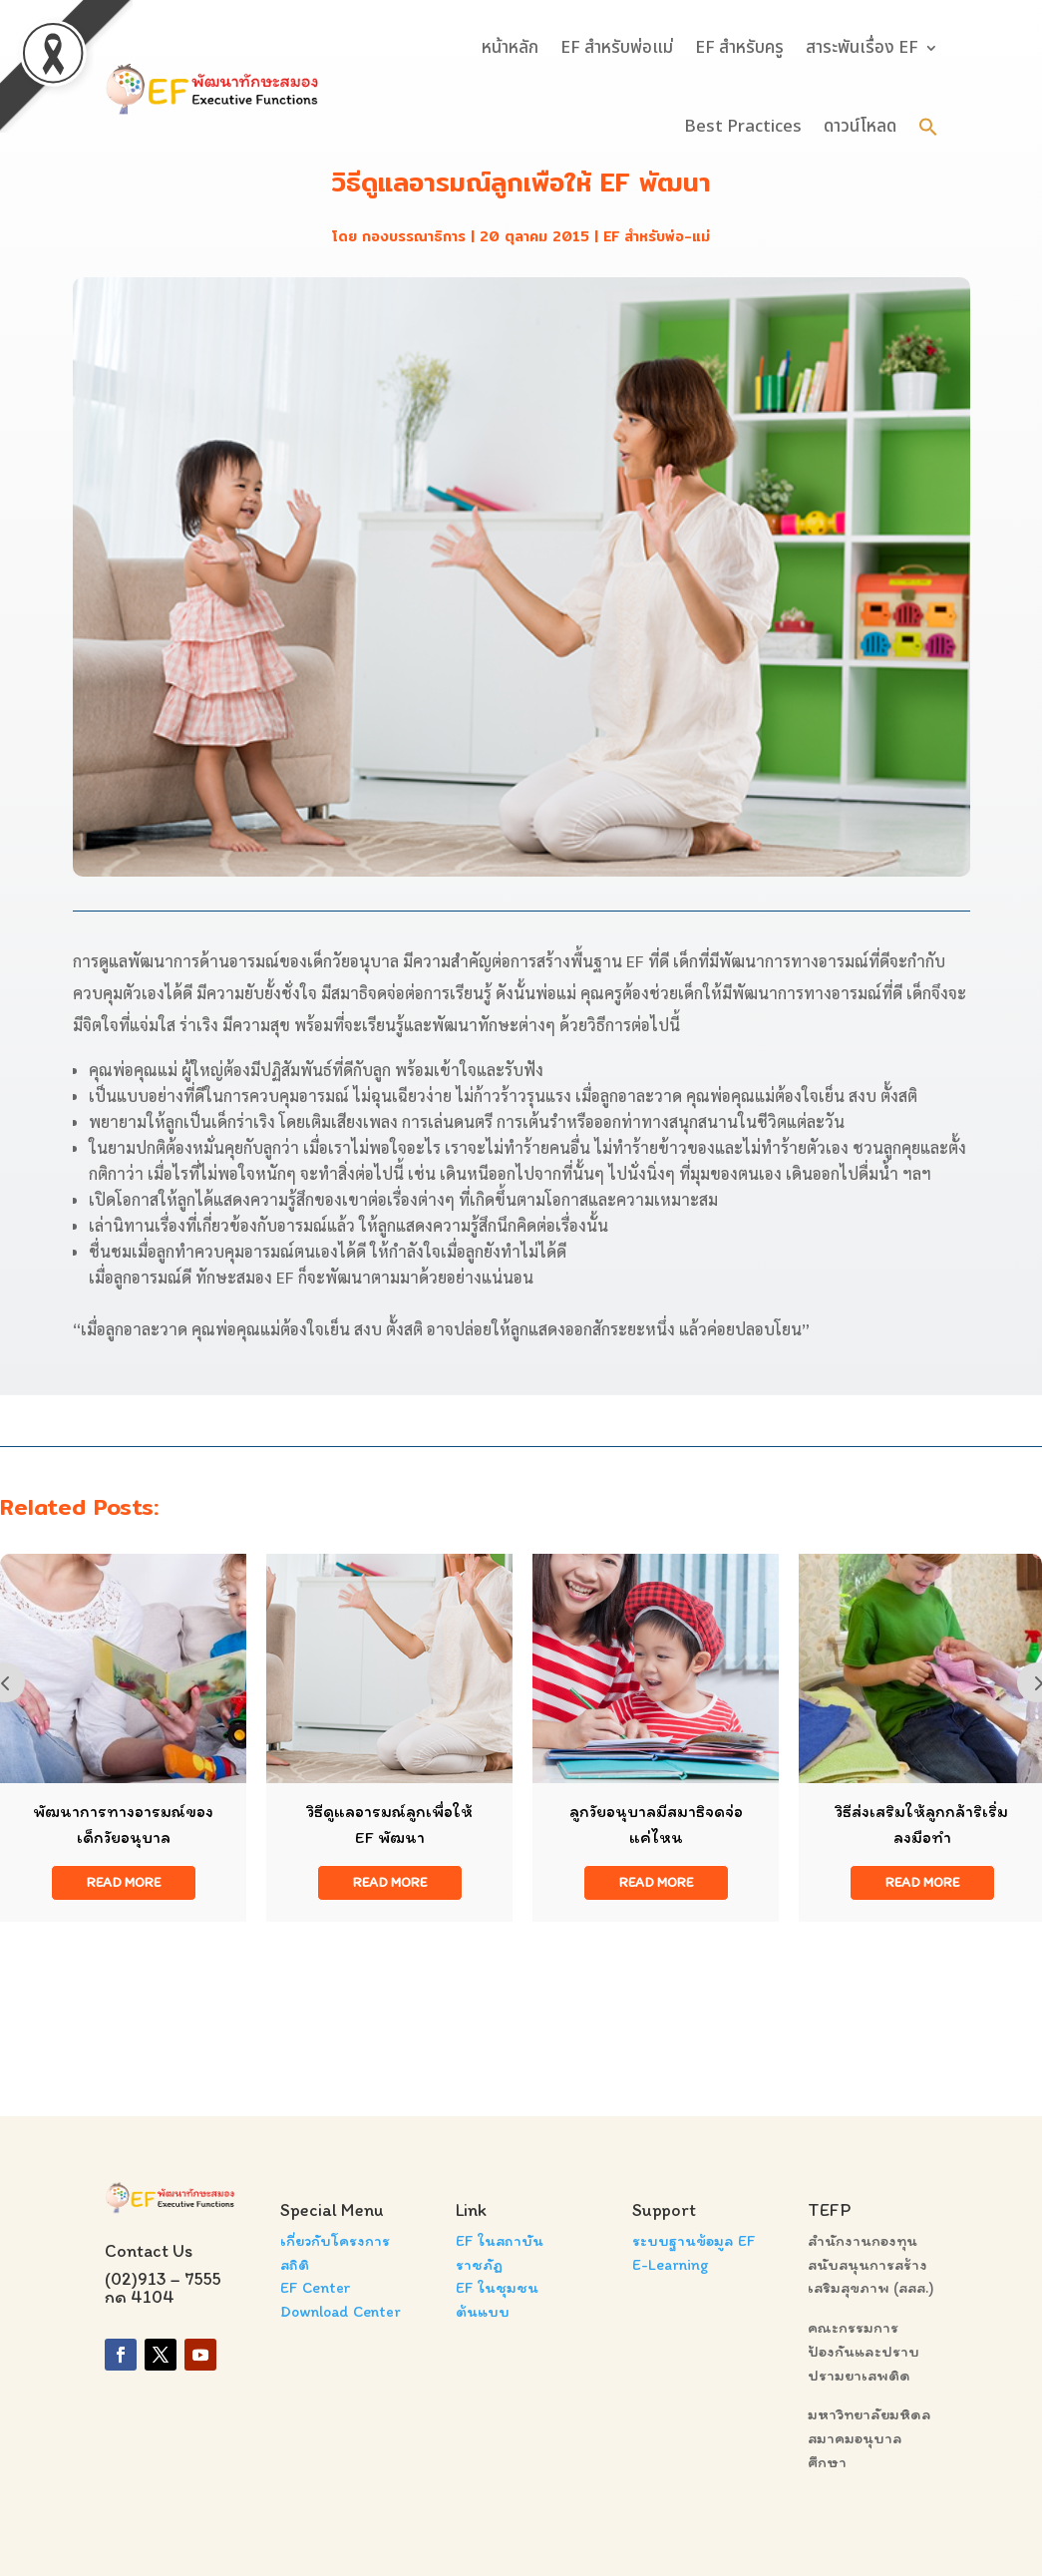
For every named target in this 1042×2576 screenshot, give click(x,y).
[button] (928, 127)
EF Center (315, 2287)
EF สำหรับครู (739, 48)
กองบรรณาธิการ (414, 236)
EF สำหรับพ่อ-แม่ (656, 236)
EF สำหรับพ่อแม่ (616, 48)
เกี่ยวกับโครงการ (335, 2240)
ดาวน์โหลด (860, 127)
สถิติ (294, 2264)
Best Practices (743, 127)
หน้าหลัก (510, 48)
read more (124, 1882)
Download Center (340, 2311)
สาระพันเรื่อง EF (862, 48)
